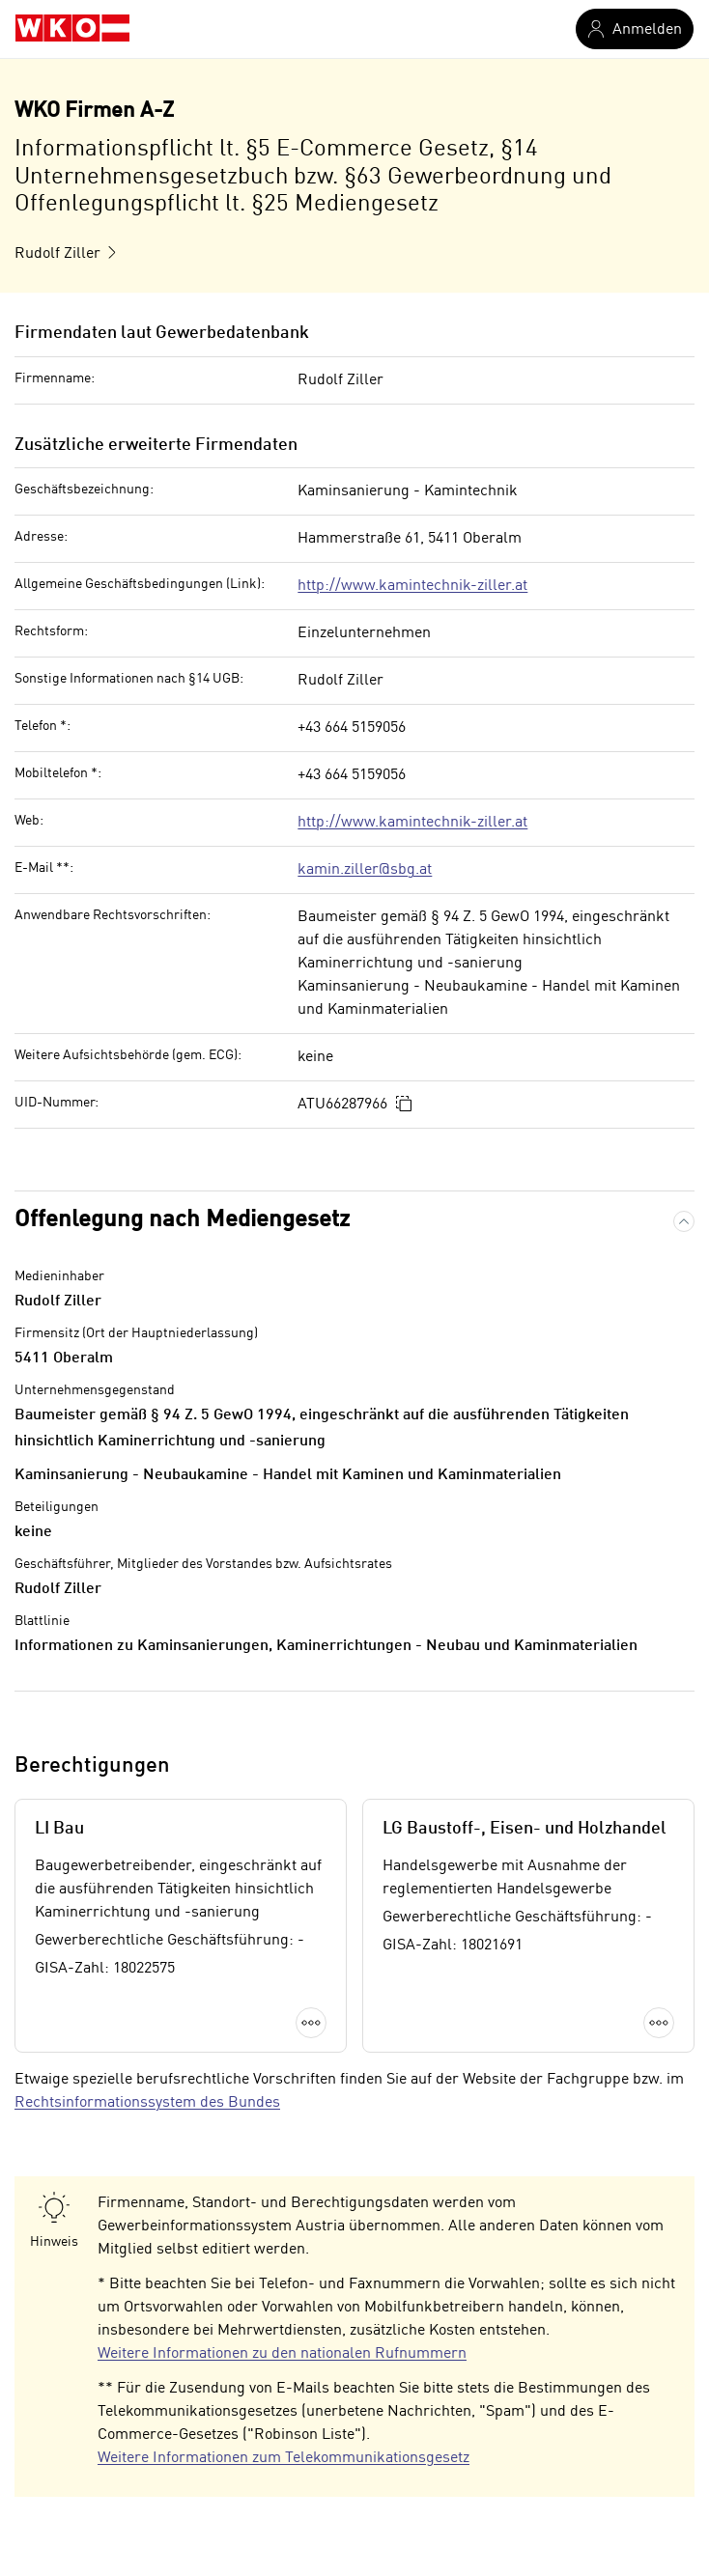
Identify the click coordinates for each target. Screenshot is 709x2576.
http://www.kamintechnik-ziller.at (412, 586)
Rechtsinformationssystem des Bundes (147, 2103)
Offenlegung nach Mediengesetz (182, 1220)
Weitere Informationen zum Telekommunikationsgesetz (283, 2458)
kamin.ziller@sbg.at (365, 870)
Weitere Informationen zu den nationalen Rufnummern (282, 2354)
